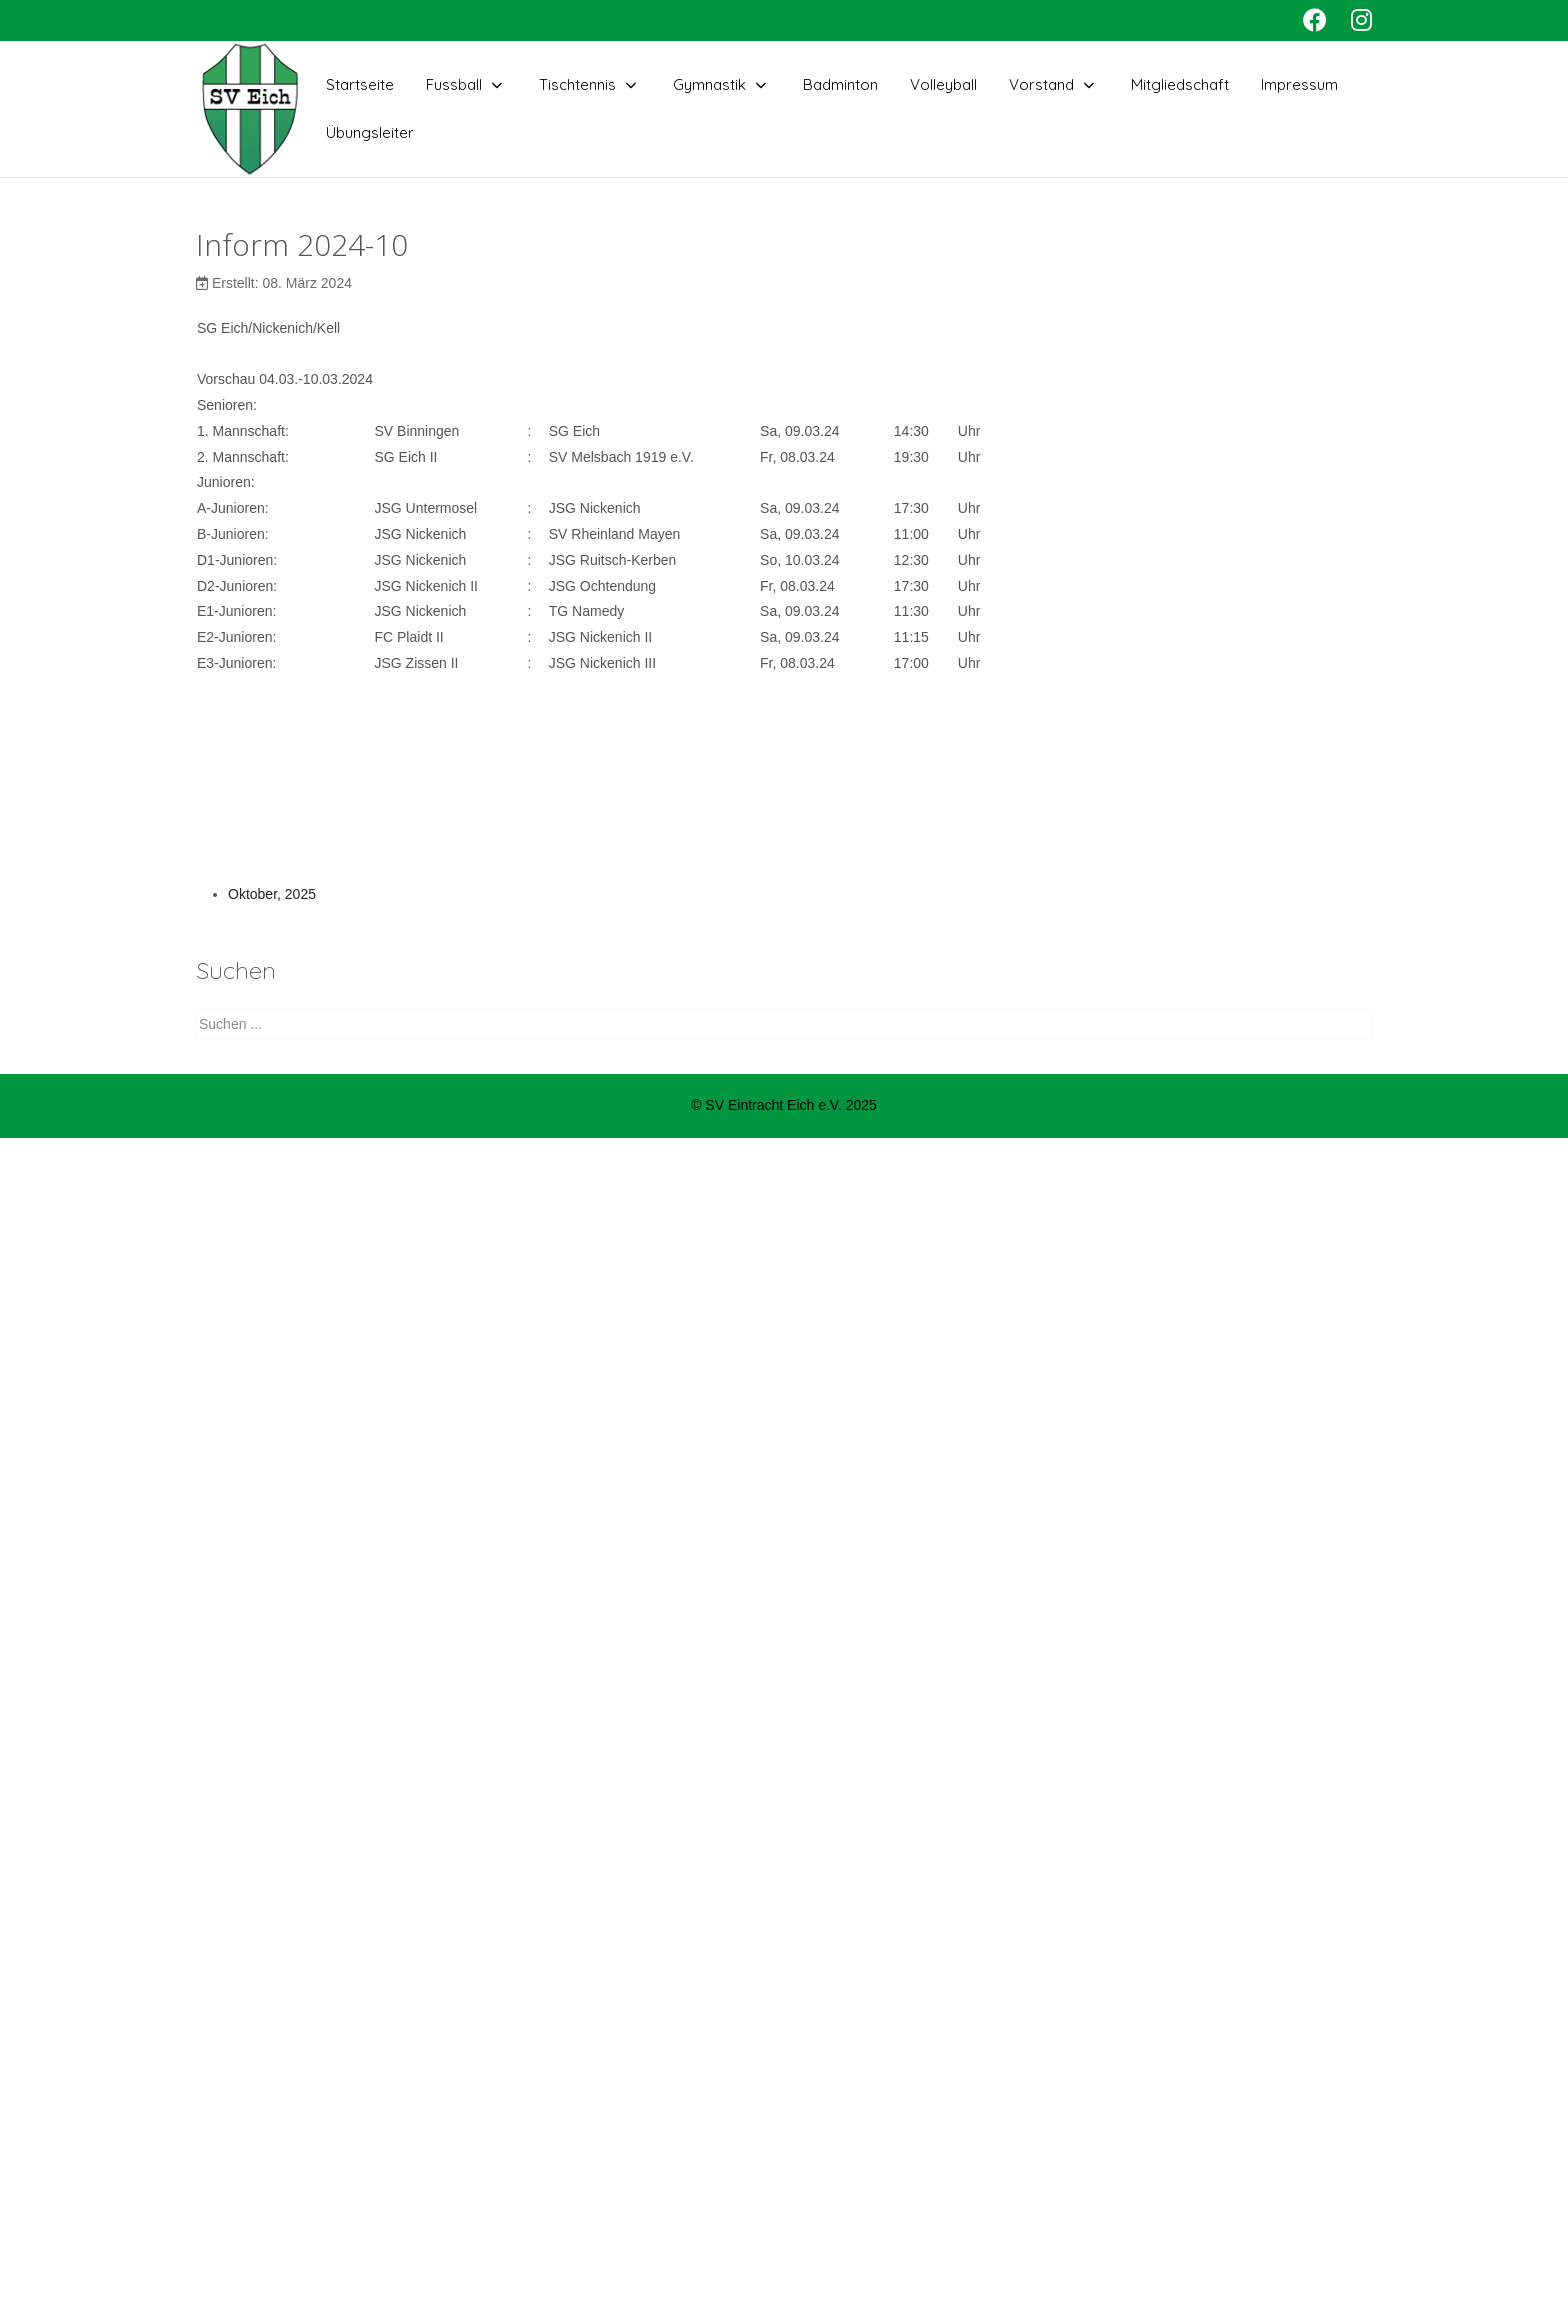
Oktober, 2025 (272, 894)
